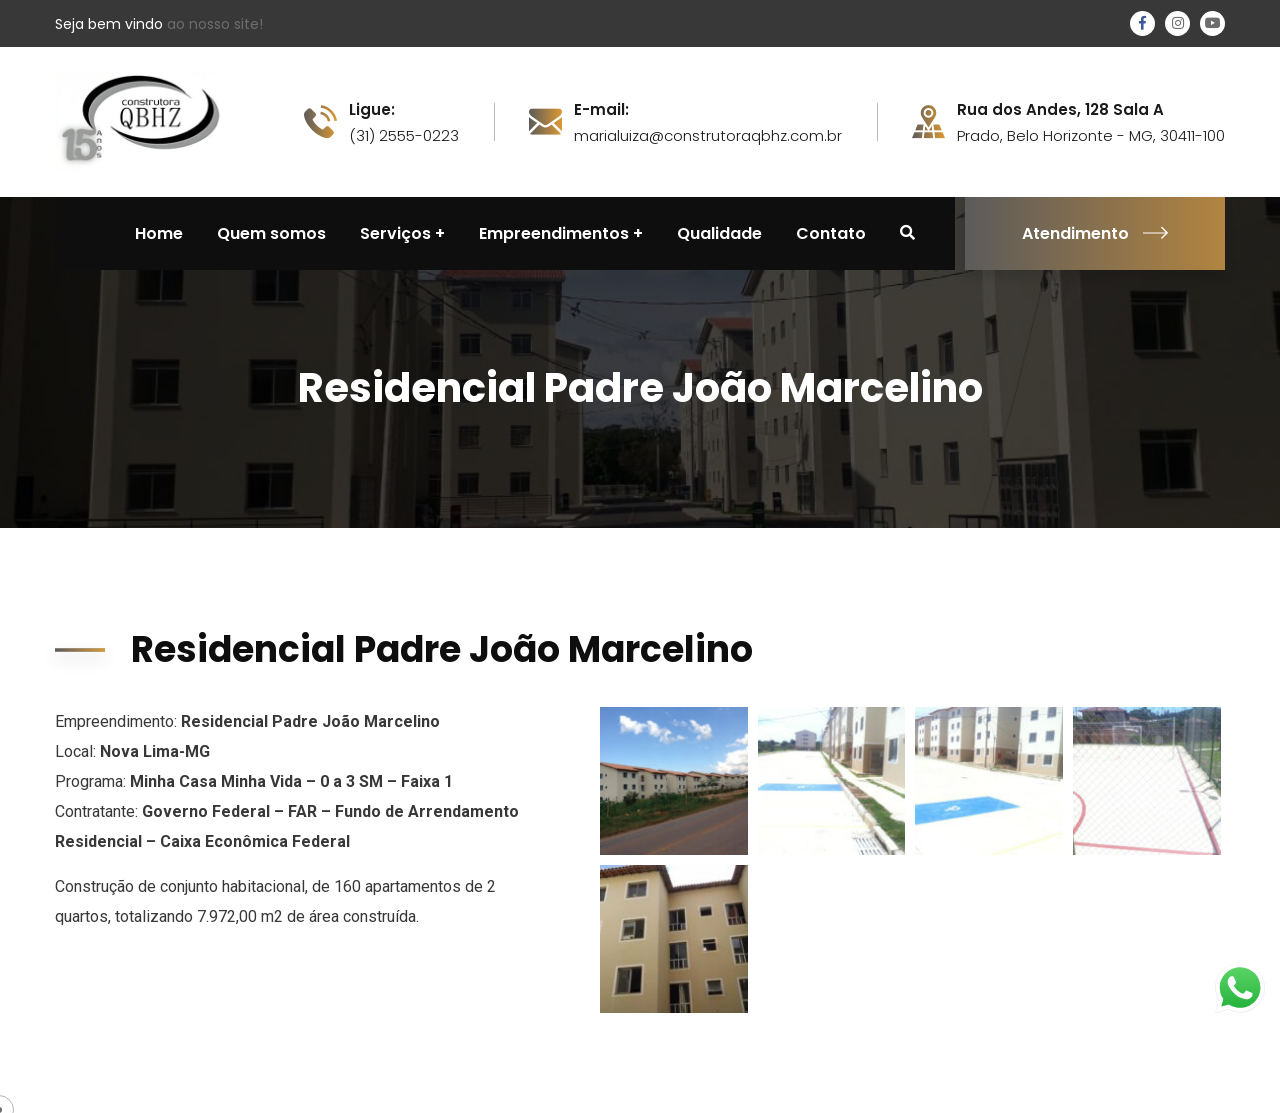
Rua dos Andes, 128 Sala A (1060, 110)
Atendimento (1095, 233)
